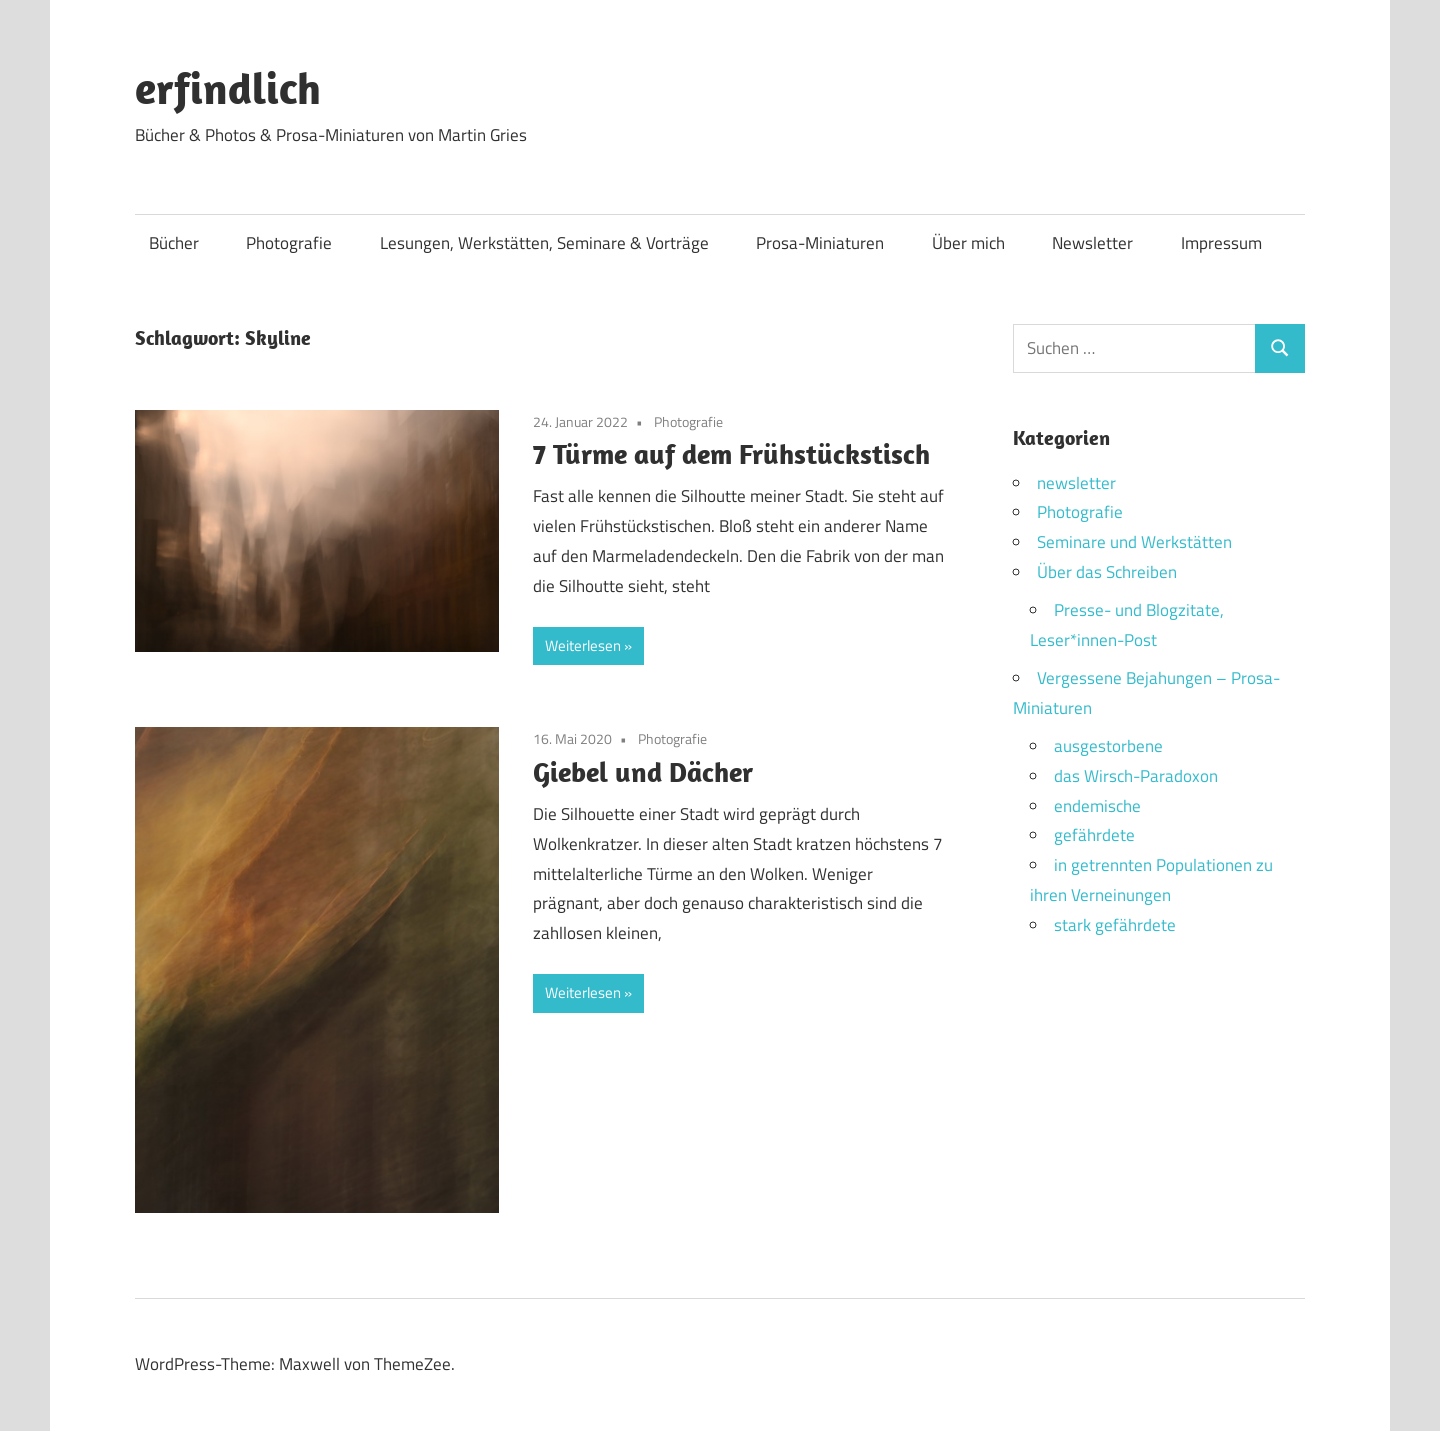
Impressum (1221, 243)
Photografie (289, 243)
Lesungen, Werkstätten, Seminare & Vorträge (544, 243)
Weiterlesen (583, 645)
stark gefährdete (1115, 925)
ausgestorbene (1108, 746)
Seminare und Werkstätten (1134, 542)
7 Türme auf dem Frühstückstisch (731, 453)
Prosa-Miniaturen (820, 243)
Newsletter (1092, 243)
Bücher (174, 243)
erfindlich (228, 88)
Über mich (968, 243)
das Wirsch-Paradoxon (1136, 776)
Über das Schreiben (1107, 572)
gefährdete (1094, 835)
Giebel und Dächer (643, 771)
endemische (1097, 806)
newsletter (1076, 483)
